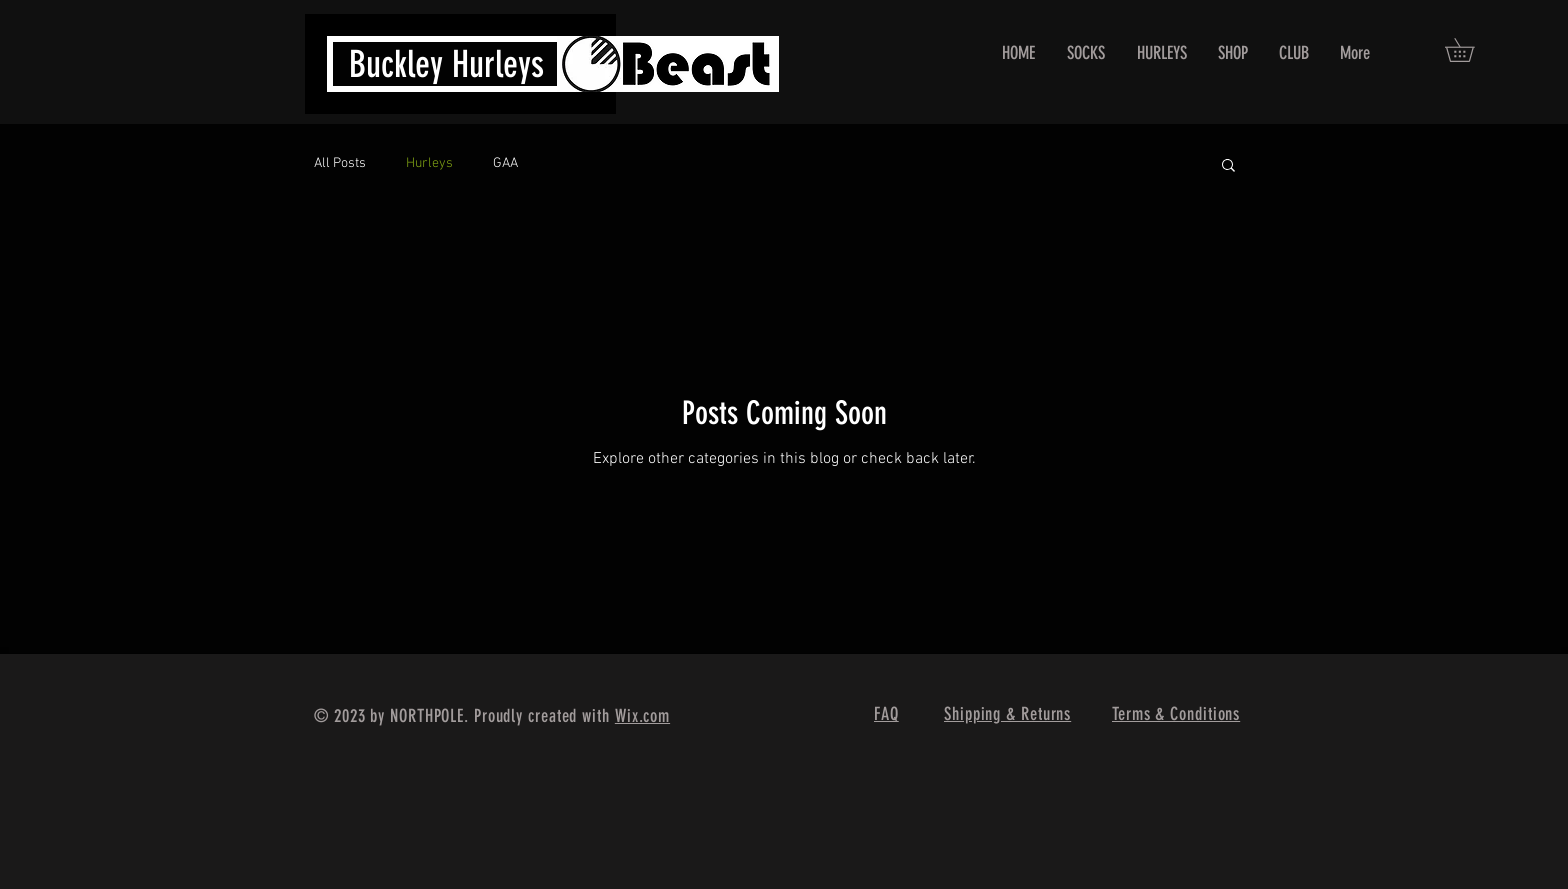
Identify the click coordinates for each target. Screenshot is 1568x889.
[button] (1471, 50)
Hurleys (429, 163)
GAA (505, 163)
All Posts (340, 163)
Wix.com (642, 716)
